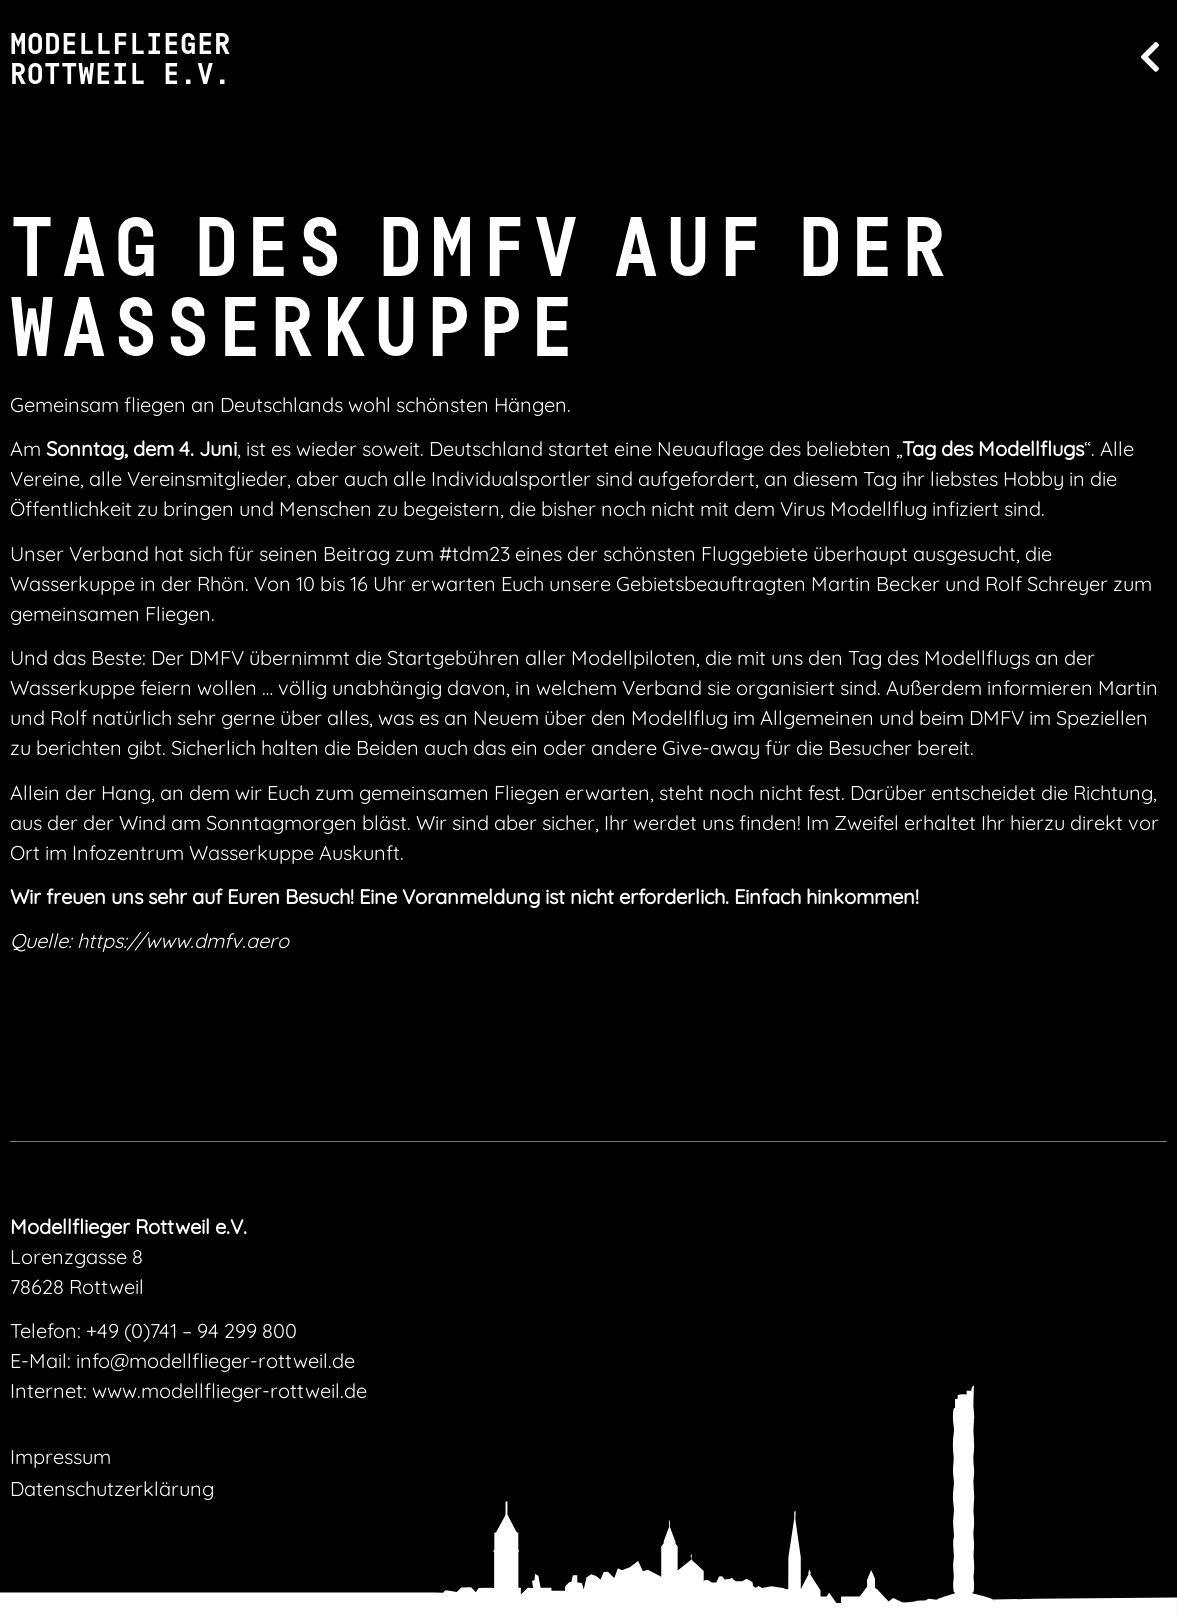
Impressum (60, 1456)
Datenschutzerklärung (112, 1488)
